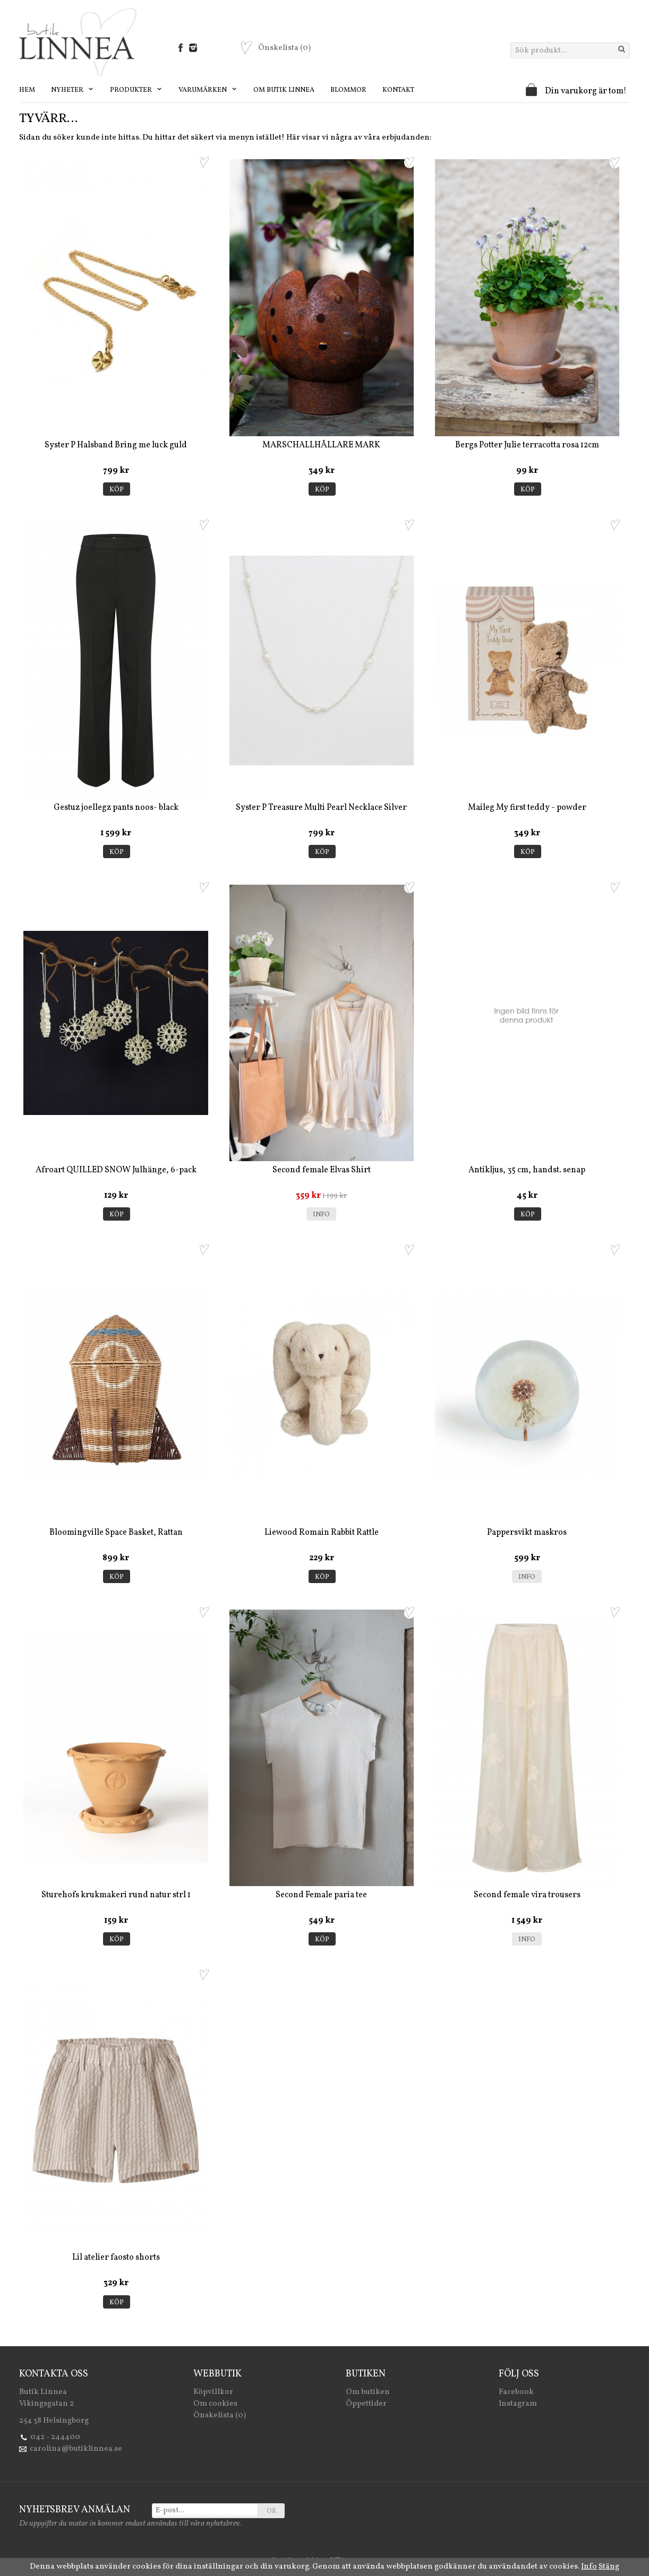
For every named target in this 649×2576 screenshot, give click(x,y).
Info (321, 1215)
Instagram (518, 2403)
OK (272, 2511)
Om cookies (215, 2403)
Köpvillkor (213, 2392)
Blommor (348, 90)
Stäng (609, 2566)
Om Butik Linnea (283, 90)
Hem (27, 90)
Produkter (136, 90)
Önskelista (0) (219, 2415)
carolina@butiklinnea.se (76, 2448)
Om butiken (368, 2392)
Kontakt (398, 90)
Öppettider (366, 2403)
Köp (116, 490)
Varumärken (207, 90)
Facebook (516, 2392)
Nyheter (72, 90)
